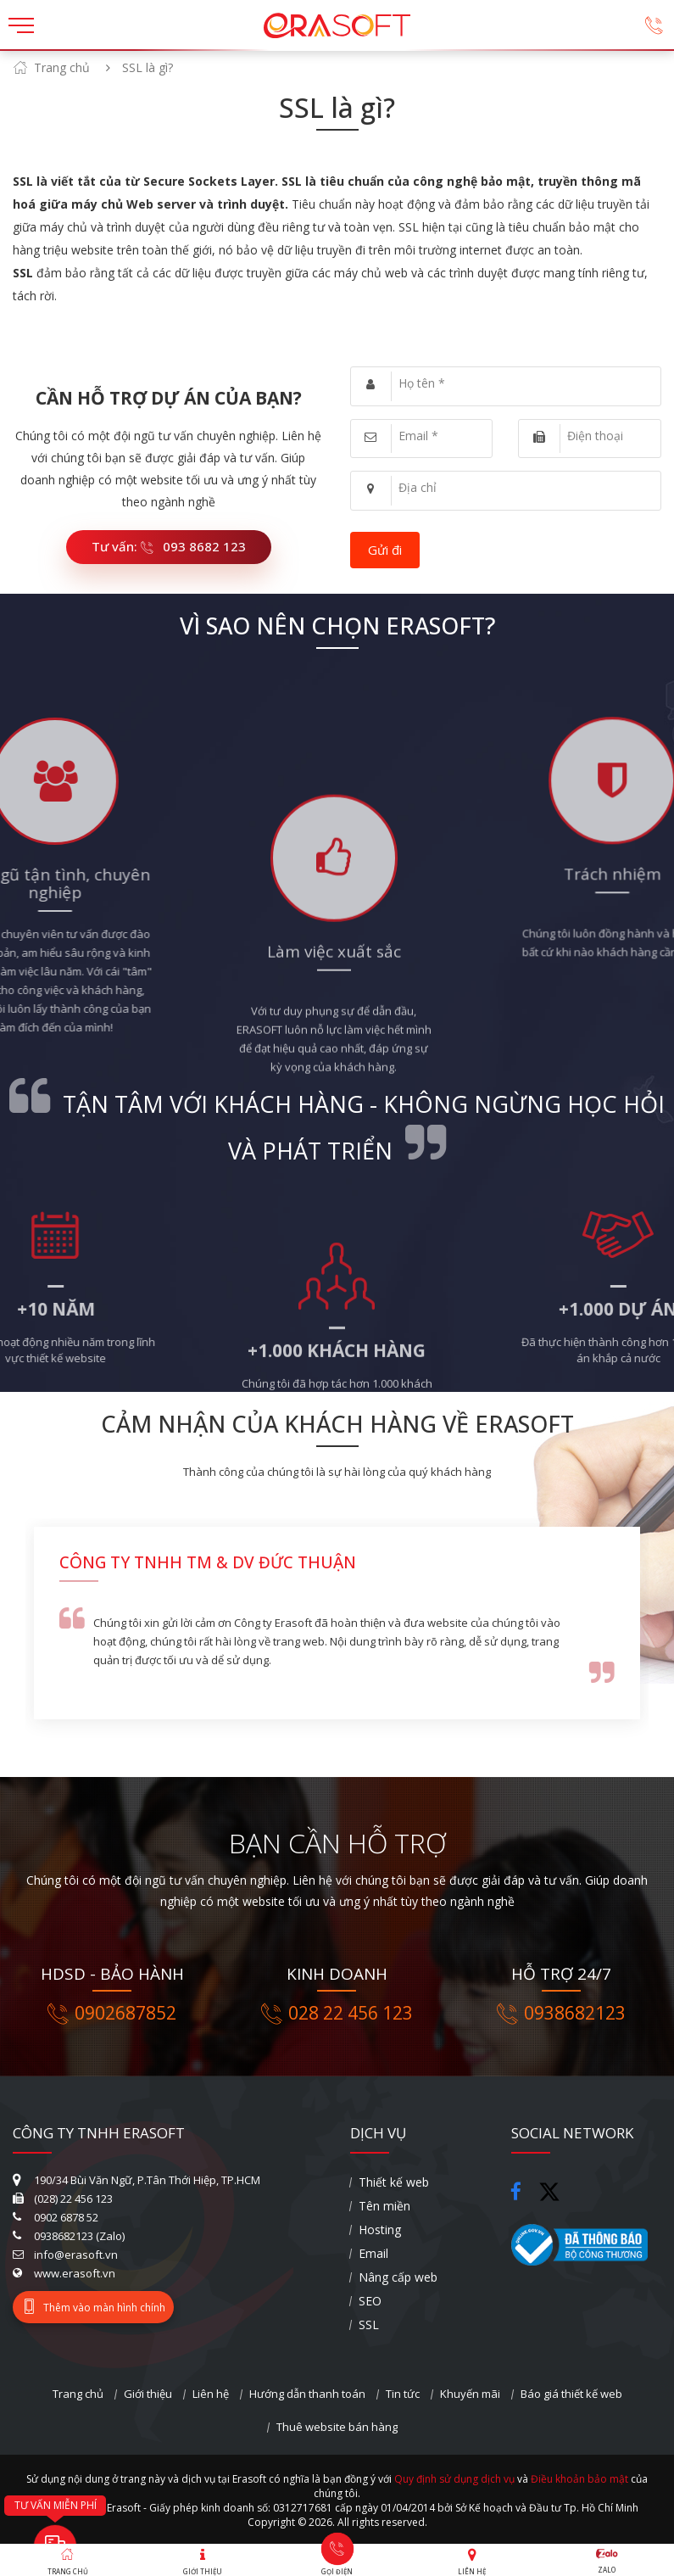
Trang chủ (62, 67)
